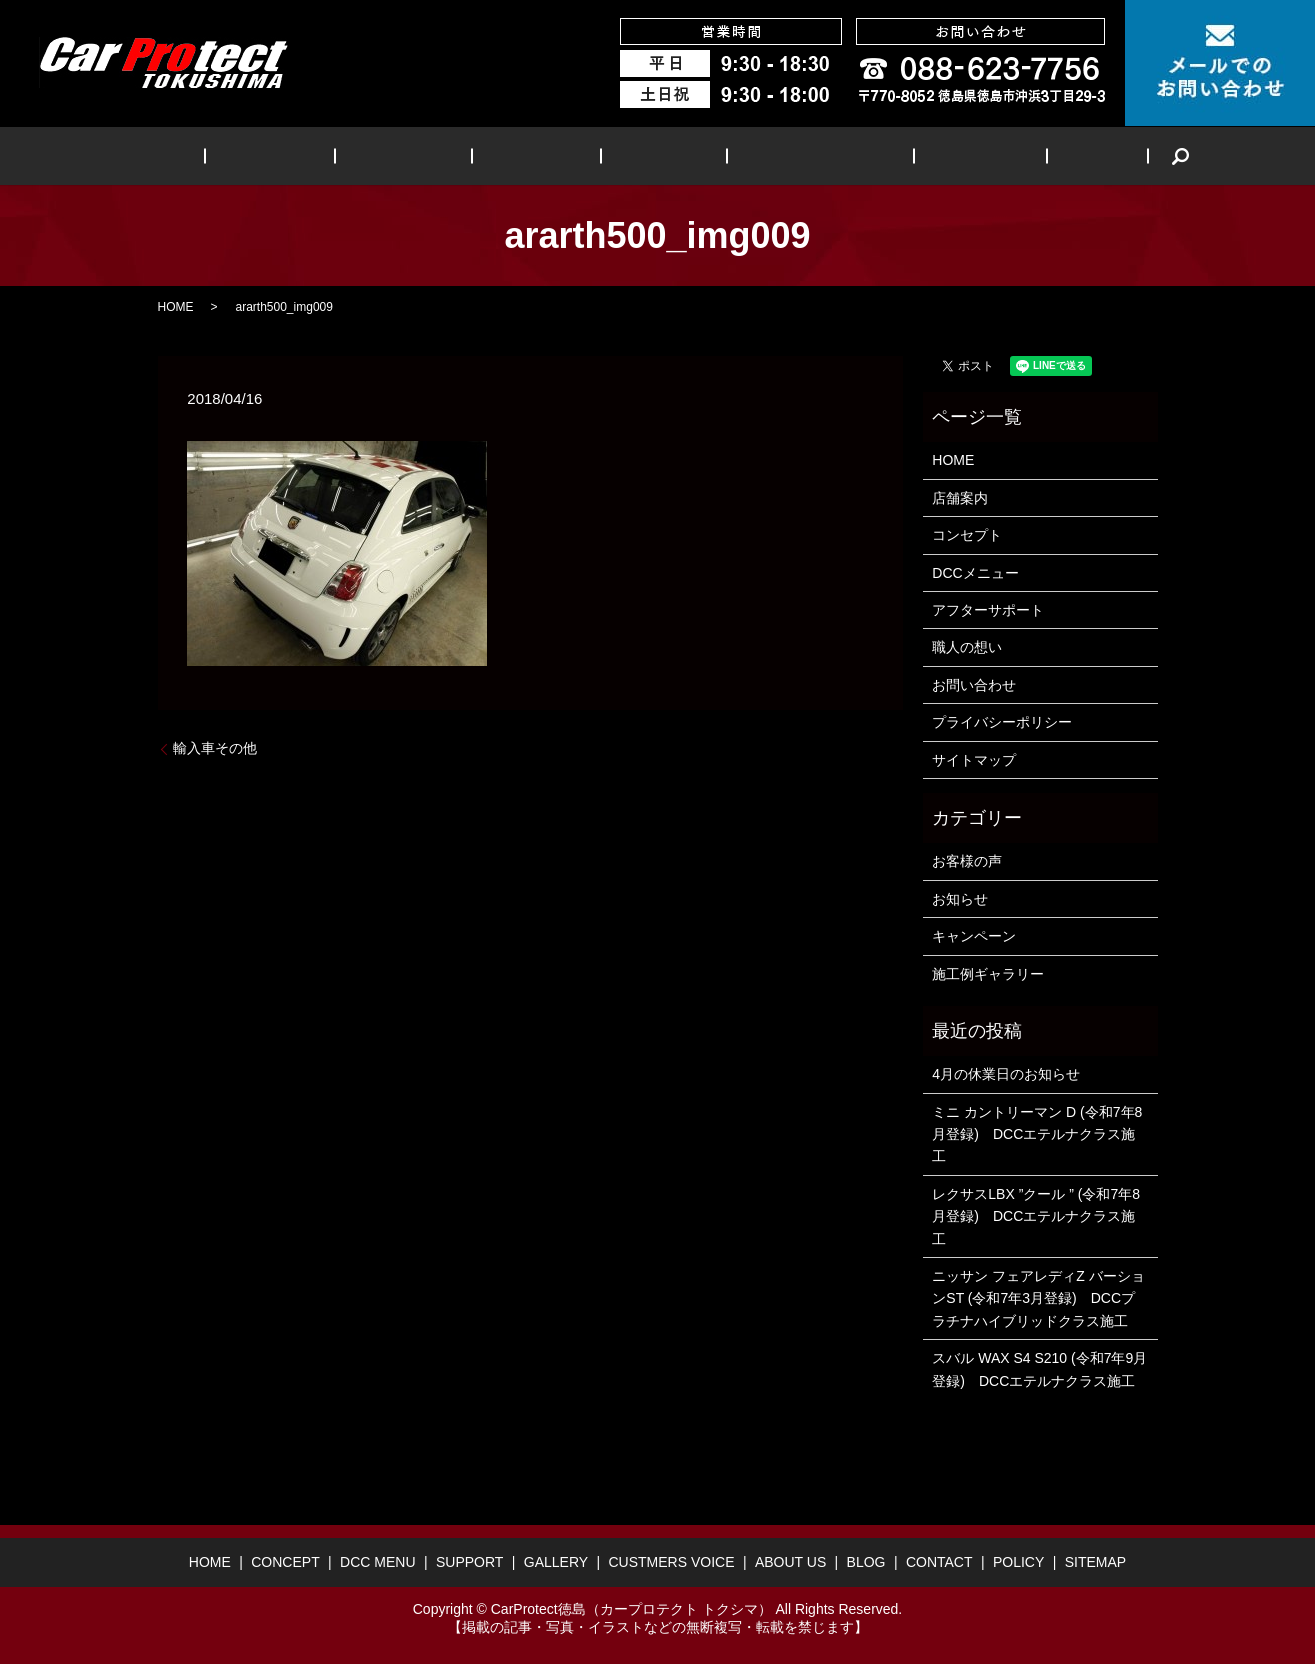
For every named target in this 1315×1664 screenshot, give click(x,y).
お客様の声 (967, 861)
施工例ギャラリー (988, 974)
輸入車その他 (215, 748)
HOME (230, 155)
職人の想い (967, 647)
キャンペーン (974, 936)
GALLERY (649, 155)
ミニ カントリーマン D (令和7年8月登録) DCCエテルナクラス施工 (1037, 1134)
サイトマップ (974, 760)
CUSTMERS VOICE (786, 155)
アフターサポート (988, 610)
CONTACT (939, 1562)
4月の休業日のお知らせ (1006, 1074)
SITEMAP (1095, 1562)
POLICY (1018, 1562)
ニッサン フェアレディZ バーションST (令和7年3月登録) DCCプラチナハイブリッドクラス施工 (1038, 1298)
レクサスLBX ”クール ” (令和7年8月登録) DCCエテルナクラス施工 (1036, 1216)
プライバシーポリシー (1002, 722)
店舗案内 (960, 498)
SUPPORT (544, 155)
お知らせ (960, 899)
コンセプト (967, 535)
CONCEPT (323, 155)
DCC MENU (434, 155)
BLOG (1021, 155)
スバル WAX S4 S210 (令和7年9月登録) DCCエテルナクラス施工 (1039, 1369)
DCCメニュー (975, 573)
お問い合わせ (974, 685)
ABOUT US (927, 155)
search (1092, 156)
